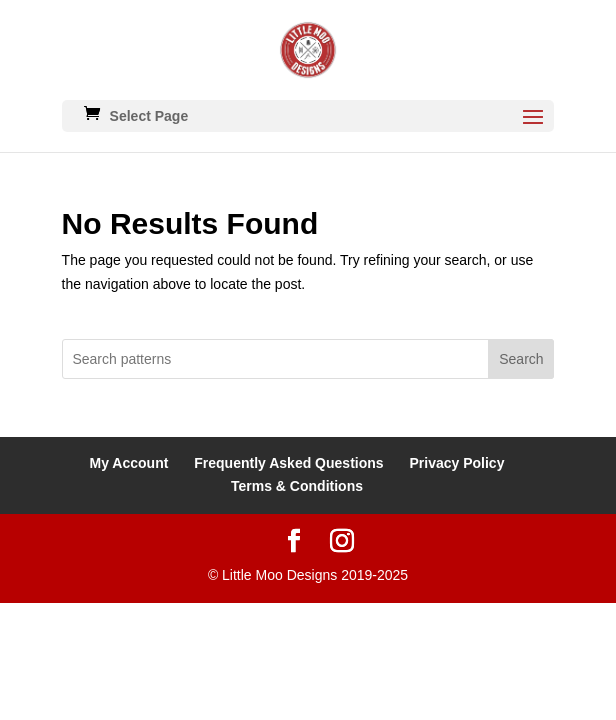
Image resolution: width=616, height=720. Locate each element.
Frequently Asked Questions (288, 463)
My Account (129, 463)
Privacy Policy (456, 463)
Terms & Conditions (297, 486)
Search (521, 359)
